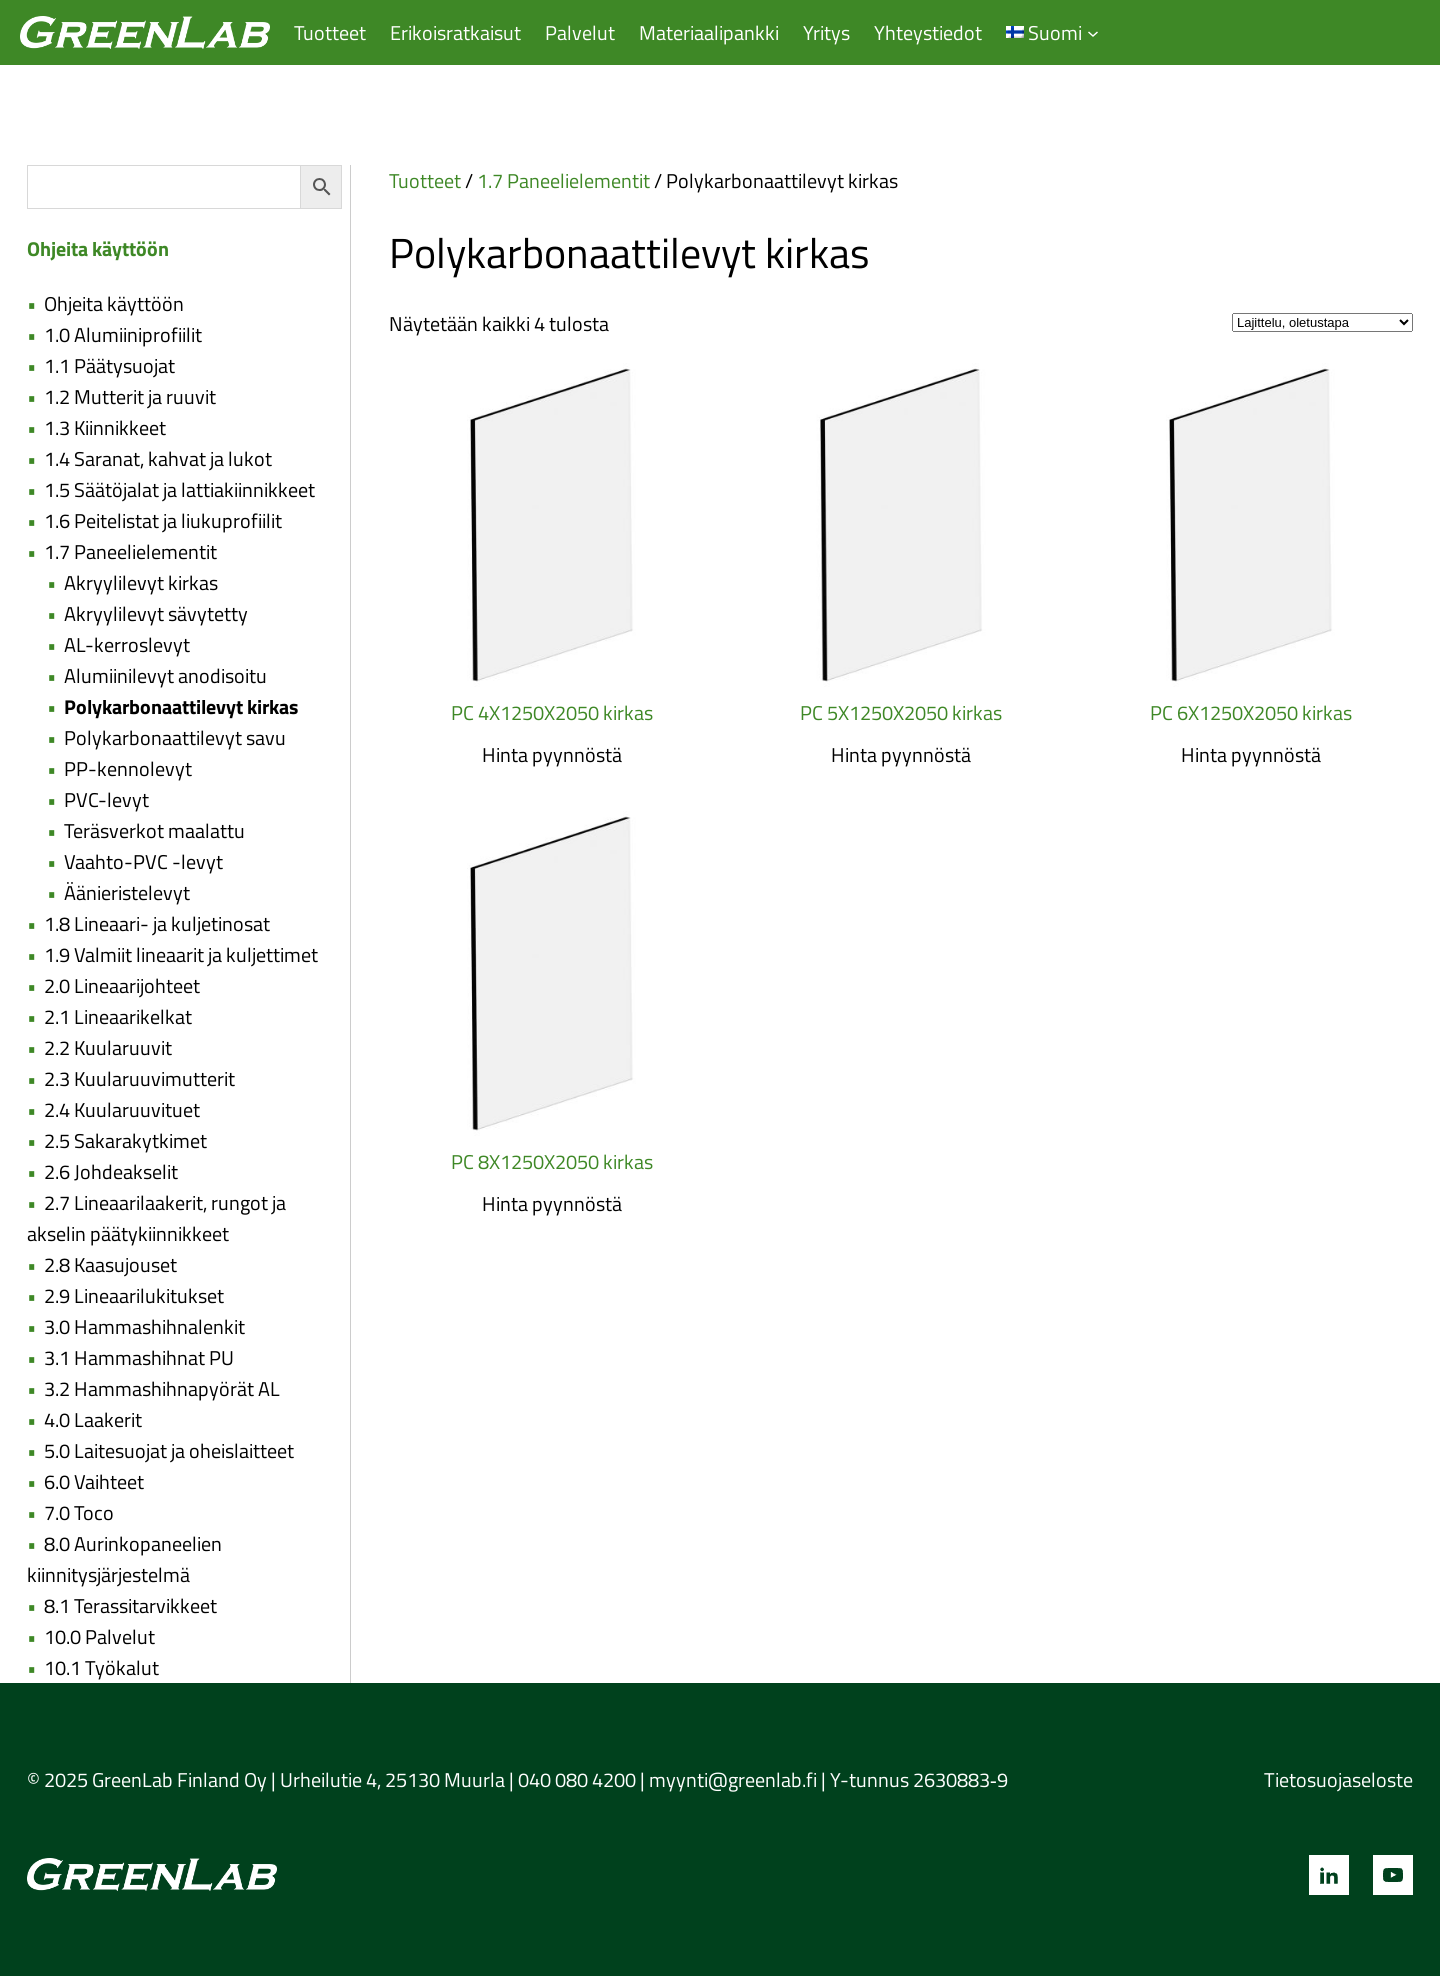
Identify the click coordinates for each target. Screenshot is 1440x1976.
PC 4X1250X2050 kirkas (552, 713)
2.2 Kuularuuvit (108, 1047)
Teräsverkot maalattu (154, 830)
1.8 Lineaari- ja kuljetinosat (157, 923)
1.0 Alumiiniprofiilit (123, 334)
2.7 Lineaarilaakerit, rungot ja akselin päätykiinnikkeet (156, 1218)
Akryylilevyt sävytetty (156, 613)
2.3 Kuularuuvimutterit (139, 1078)
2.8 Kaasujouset (110, 1264)
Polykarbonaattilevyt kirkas (181, 706)
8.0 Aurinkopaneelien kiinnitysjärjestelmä (124, 1559)
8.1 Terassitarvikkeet (130, 1605)
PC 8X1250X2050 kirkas (552, 1162)
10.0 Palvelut (99, 1636)
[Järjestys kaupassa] (1322, 322)
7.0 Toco (79, 1512)
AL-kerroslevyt (127, 644)
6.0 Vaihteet (94, 1481)
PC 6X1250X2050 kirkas (1251, 713)
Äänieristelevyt (127, 892)
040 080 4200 (577, 1779)
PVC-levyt (106, 799)
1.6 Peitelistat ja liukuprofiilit (163, 520)
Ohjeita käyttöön (114, 303)
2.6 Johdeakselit (111, 1171)
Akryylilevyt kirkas (141, 582)
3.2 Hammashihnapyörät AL (162, 1388)
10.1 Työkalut (101, 1667)
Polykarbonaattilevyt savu (175, 737)
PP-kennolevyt (128, 768)
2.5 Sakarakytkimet (125, 1140)
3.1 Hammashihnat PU (139, 1357)
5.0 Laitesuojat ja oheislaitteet (169, 1450)
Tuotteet (425, 180)
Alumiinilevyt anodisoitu (165, 675)
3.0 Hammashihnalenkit (144, 1326)
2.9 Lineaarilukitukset (134, 1295)
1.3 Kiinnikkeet (105, 427)
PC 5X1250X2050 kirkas (901, 713)
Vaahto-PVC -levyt (143, 861)
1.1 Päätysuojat (109, 365)
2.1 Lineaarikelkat (118, 1016)
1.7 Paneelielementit (130, 551)
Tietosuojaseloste (1338, 1779)
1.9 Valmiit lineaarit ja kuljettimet (181, 954)
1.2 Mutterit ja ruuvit (130, 396)
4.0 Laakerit (93, 1419)
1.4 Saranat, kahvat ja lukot (158, 458)
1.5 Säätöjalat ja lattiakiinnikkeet (179, 489)
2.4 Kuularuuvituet (122, 1109)
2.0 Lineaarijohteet (122, 985)
